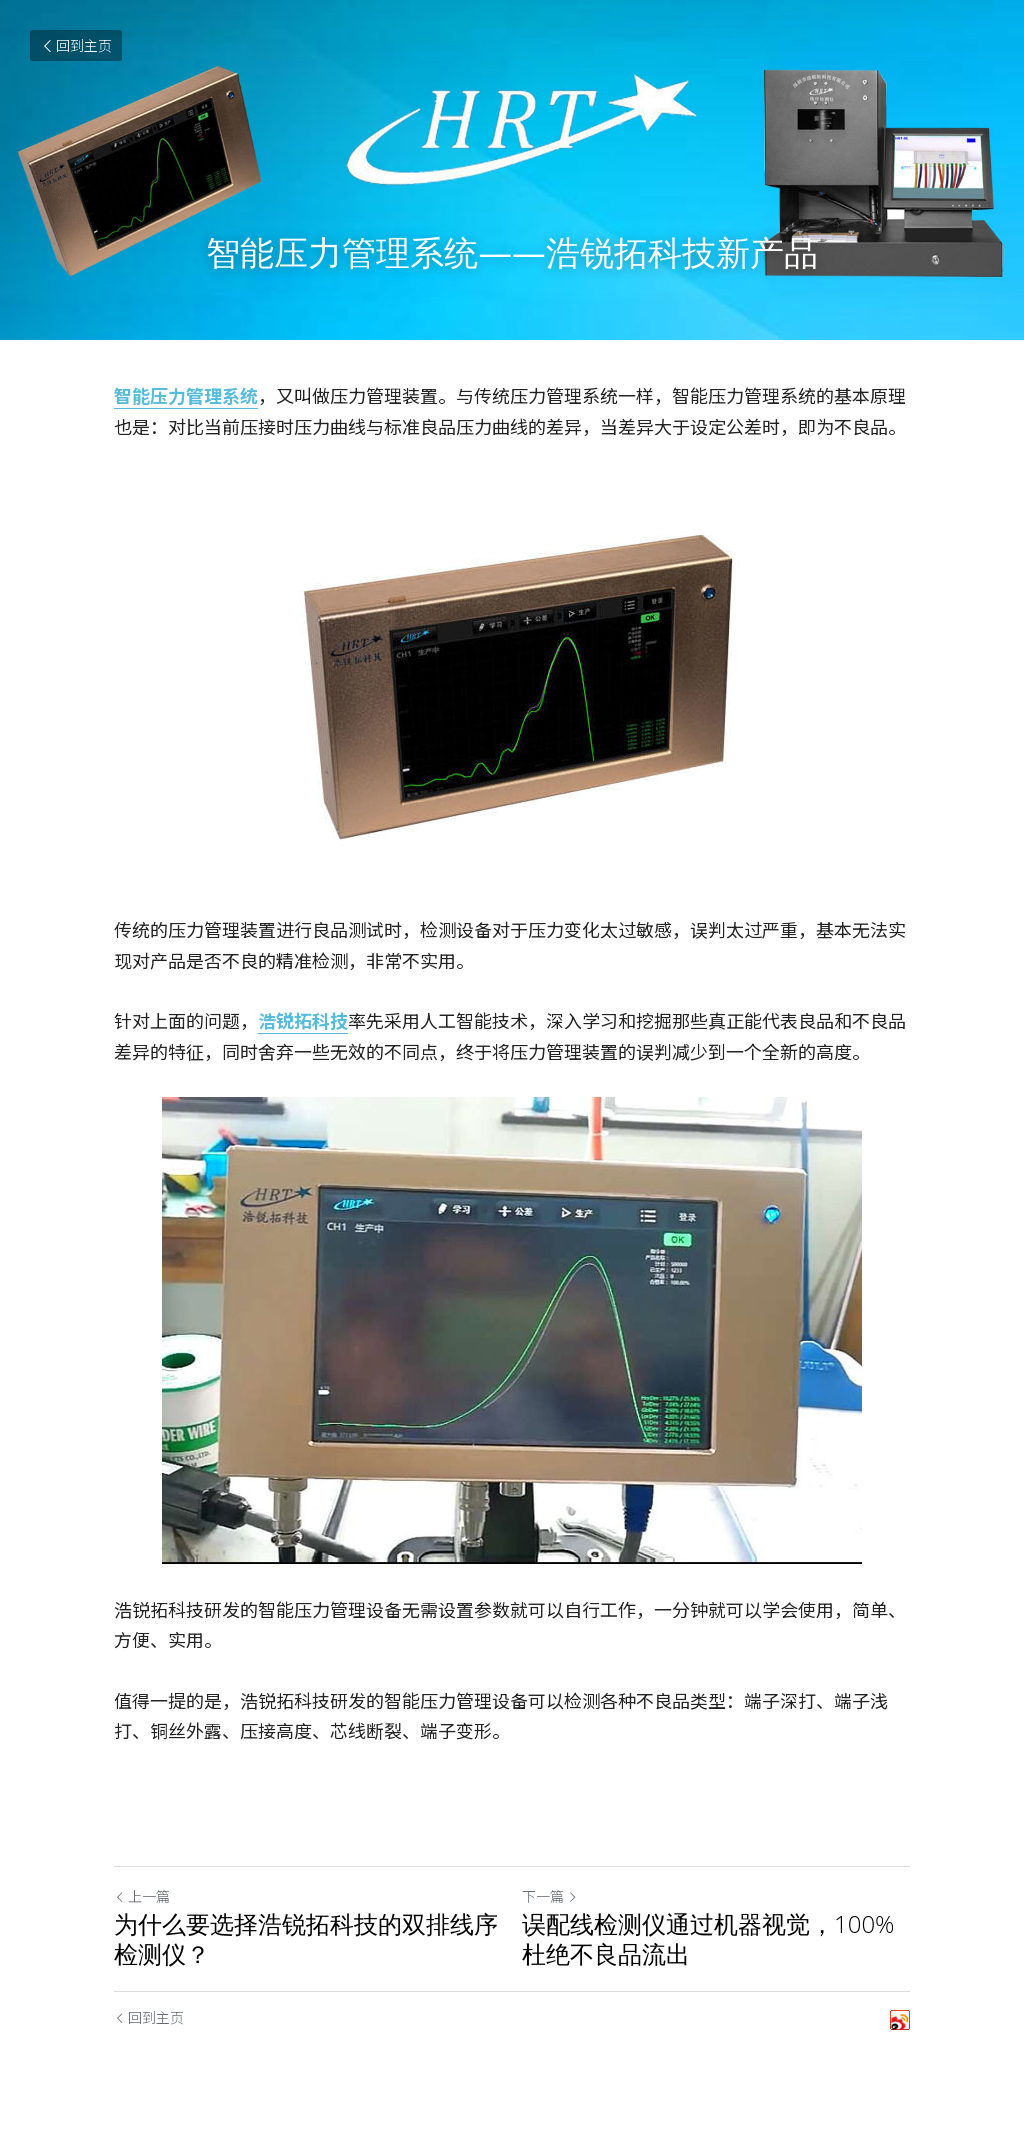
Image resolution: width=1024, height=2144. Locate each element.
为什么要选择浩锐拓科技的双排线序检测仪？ (306, 1939)
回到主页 (76, 45)
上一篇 (142, 1896)
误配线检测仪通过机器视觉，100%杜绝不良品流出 (708, 1939)
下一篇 (550, 1896)
